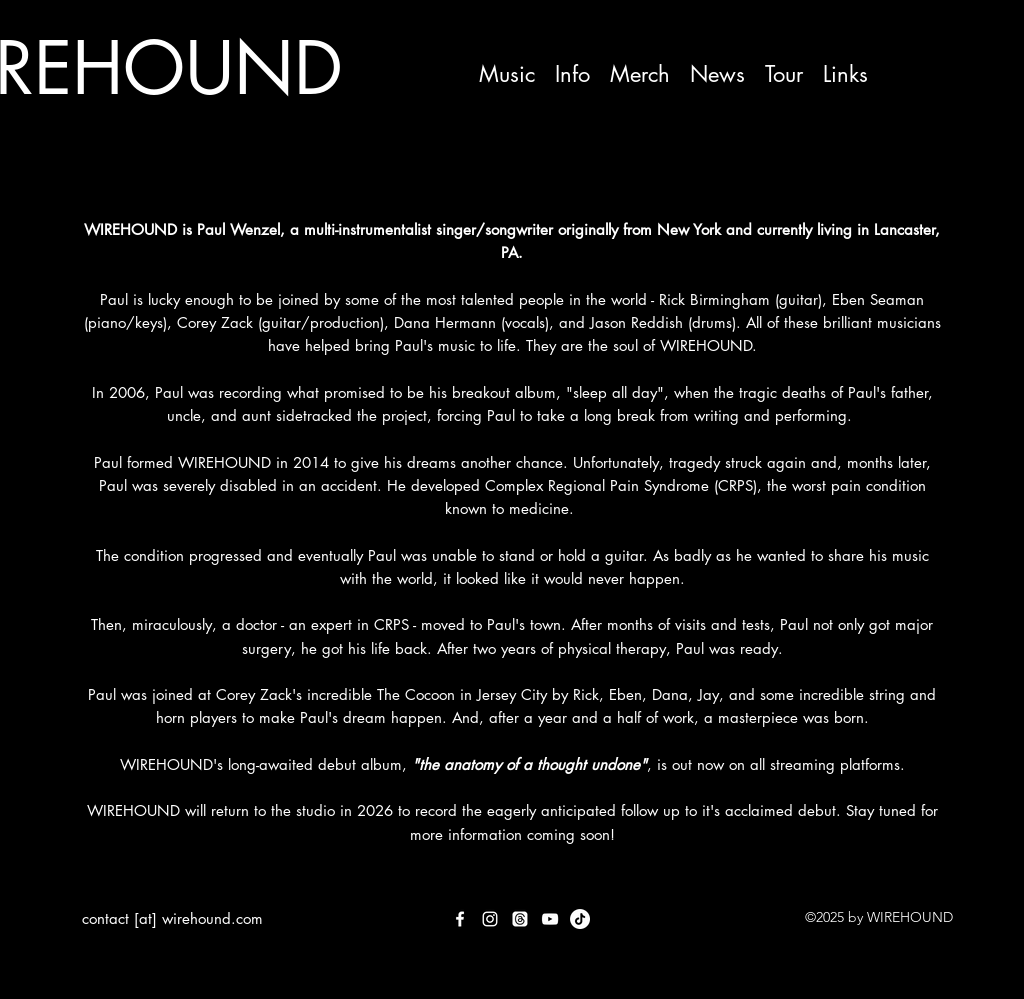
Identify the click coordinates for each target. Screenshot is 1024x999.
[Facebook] (460, 919)
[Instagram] (490, 919)
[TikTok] (580, 919)
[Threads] (520, 919)
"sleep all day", (617, 392)
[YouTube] (550, 919)
